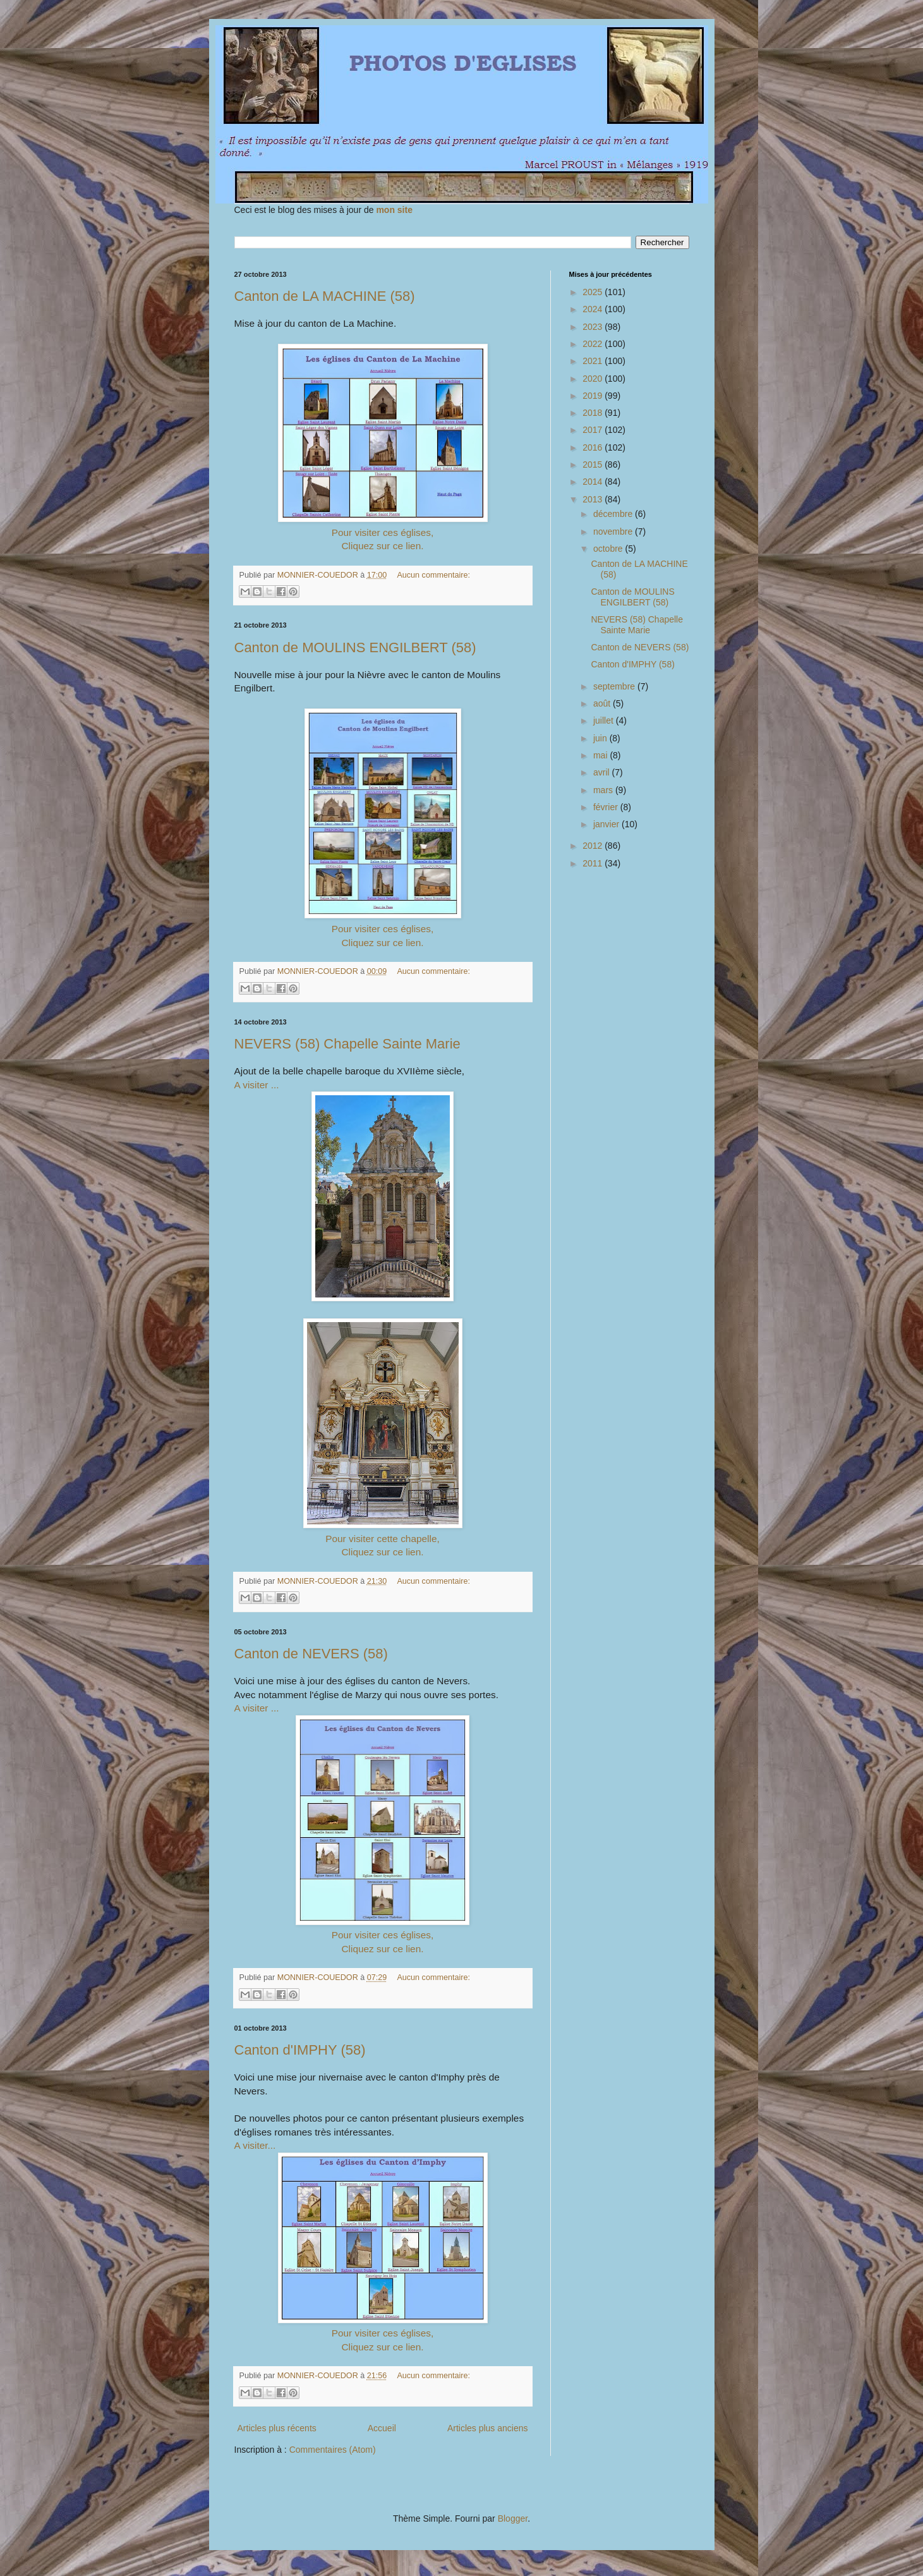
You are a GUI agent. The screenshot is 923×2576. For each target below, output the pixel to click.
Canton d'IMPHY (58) (300, 2050)
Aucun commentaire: (433, 575)
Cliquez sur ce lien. (382, 545)
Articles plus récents (277, 2428)
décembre (614, 514)
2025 (593, 292)
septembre (615, 686)
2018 (593, 413)
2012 (593, 846)
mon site (394, 210)
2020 (593, 379)
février (606, 807)
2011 (593, 863)
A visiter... (255, 2145)
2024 (593, 309)
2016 (593, 447)
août (603, 703)
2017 (593, 430)
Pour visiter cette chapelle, (382, 1538)
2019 (593, 396)
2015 (593, 464)
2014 (593, 482)
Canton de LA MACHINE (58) (324, 296)
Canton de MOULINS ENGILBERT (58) (355, 647)
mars (604, 790)
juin (601, 738)
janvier (607, 824)
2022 (593, 344)
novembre (614, 531)
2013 (593, 499)
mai (601, 755)
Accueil (382, 2428)
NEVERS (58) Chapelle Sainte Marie (347, 1044)
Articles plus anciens (487, 2428)
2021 (593, 361)
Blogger (513, 2518)
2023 (593, 327)
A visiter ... (256, 1084)
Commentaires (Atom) (332, 2450)
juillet (604, 720)
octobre (609, 549)
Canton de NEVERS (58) (311, 1654)
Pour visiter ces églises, (383, 532)
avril (602, 772)
